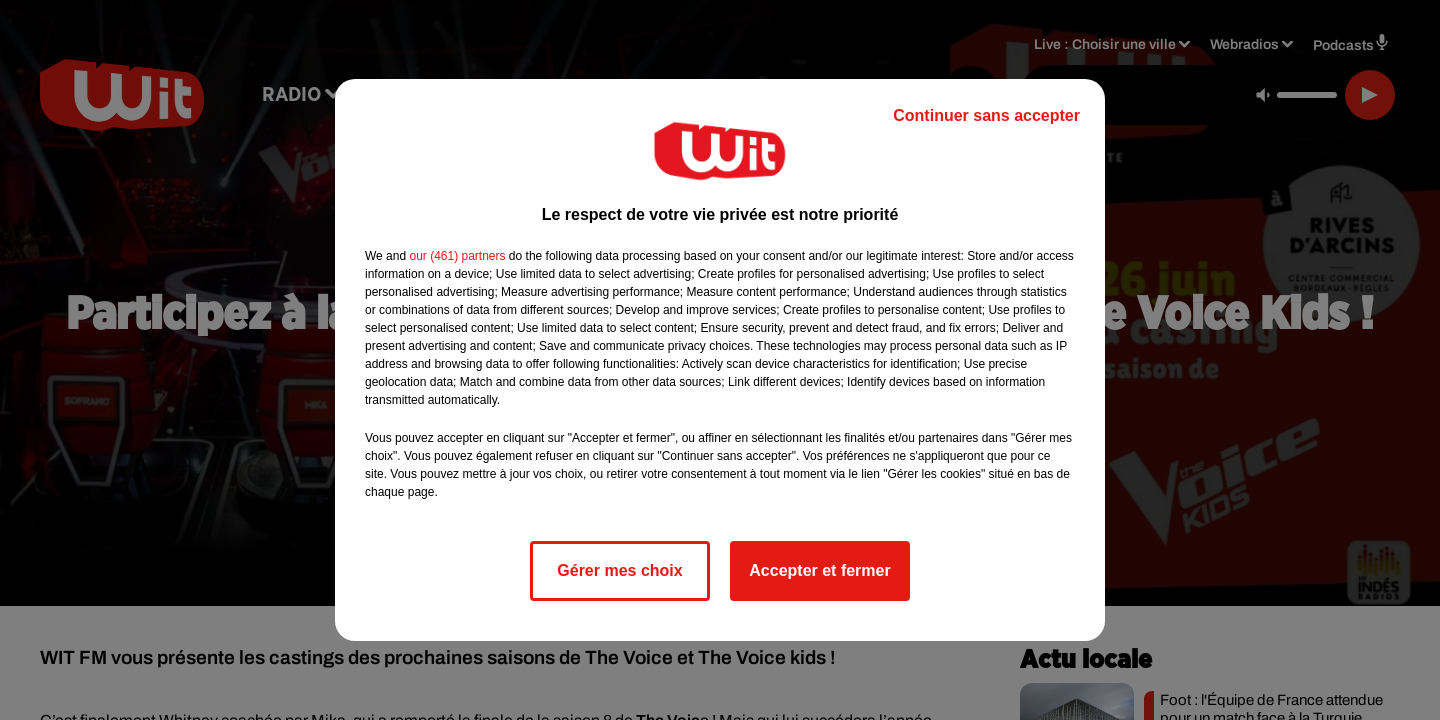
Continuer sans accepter (986, 115)
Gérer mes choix (619, 570)
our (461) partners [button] (457, 256)
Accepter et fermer (819, 570)
